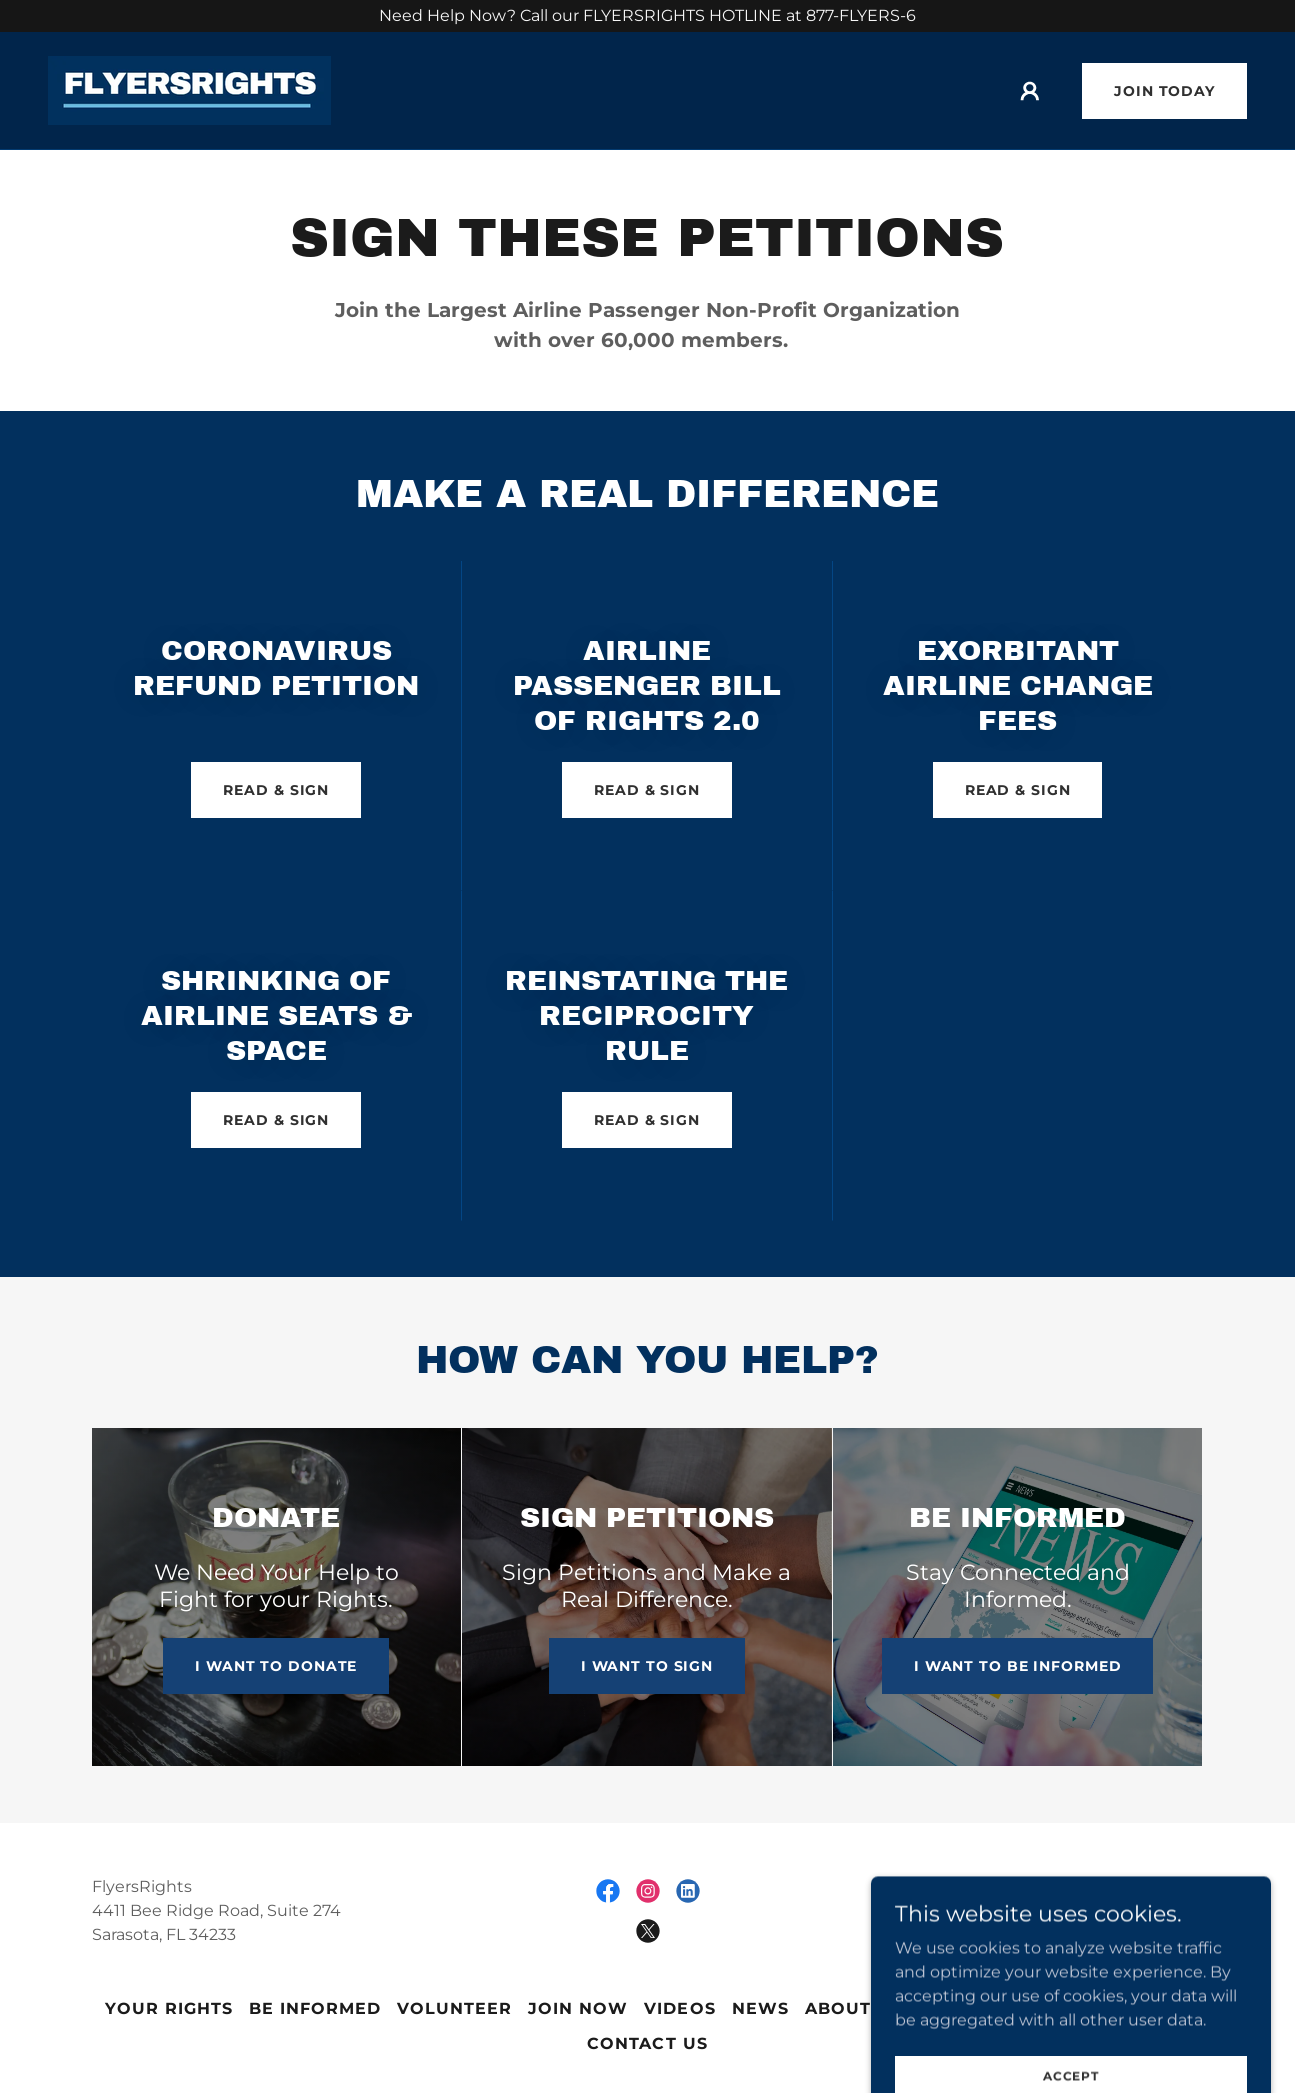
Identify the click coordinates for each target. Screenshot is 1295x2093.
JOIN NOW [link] (578, 2008)
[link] (189, 89)
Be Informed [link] (315, 2008)
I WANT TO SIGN (647, 1666)
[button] (1030, 91)
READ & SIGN (276, 790)
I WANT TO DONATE (276, 1666)
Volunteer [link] (454, 2008)
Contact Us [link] (647, 2043)
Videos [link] (679, 2008)
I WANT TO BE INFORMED (1018, 1666)
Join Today (1164, 91)
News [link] (760, 2008)
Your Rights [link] (169, 2008)
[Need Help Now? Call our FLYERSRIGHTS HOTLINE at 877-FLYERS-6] (647, 16)
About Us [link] (853, 2008)
